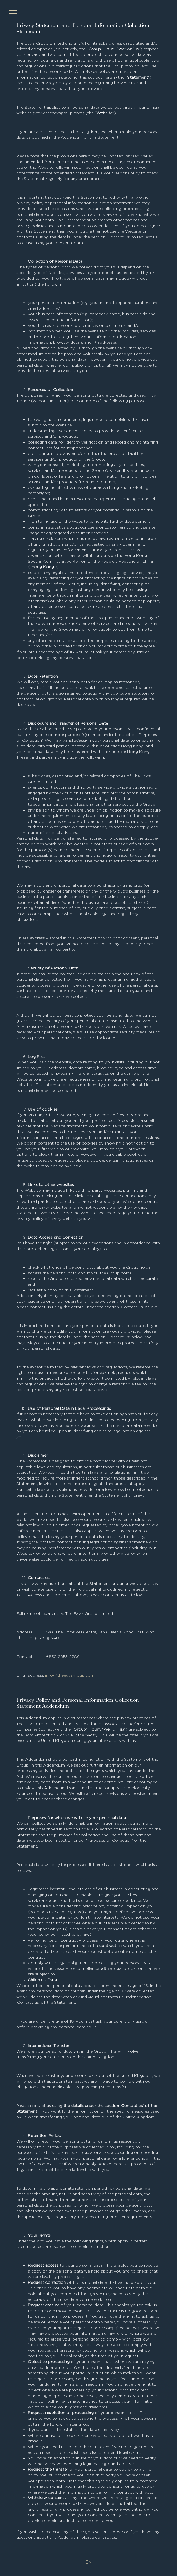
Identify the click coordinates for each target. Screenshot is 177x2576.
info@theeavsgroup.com (69, 1675)
